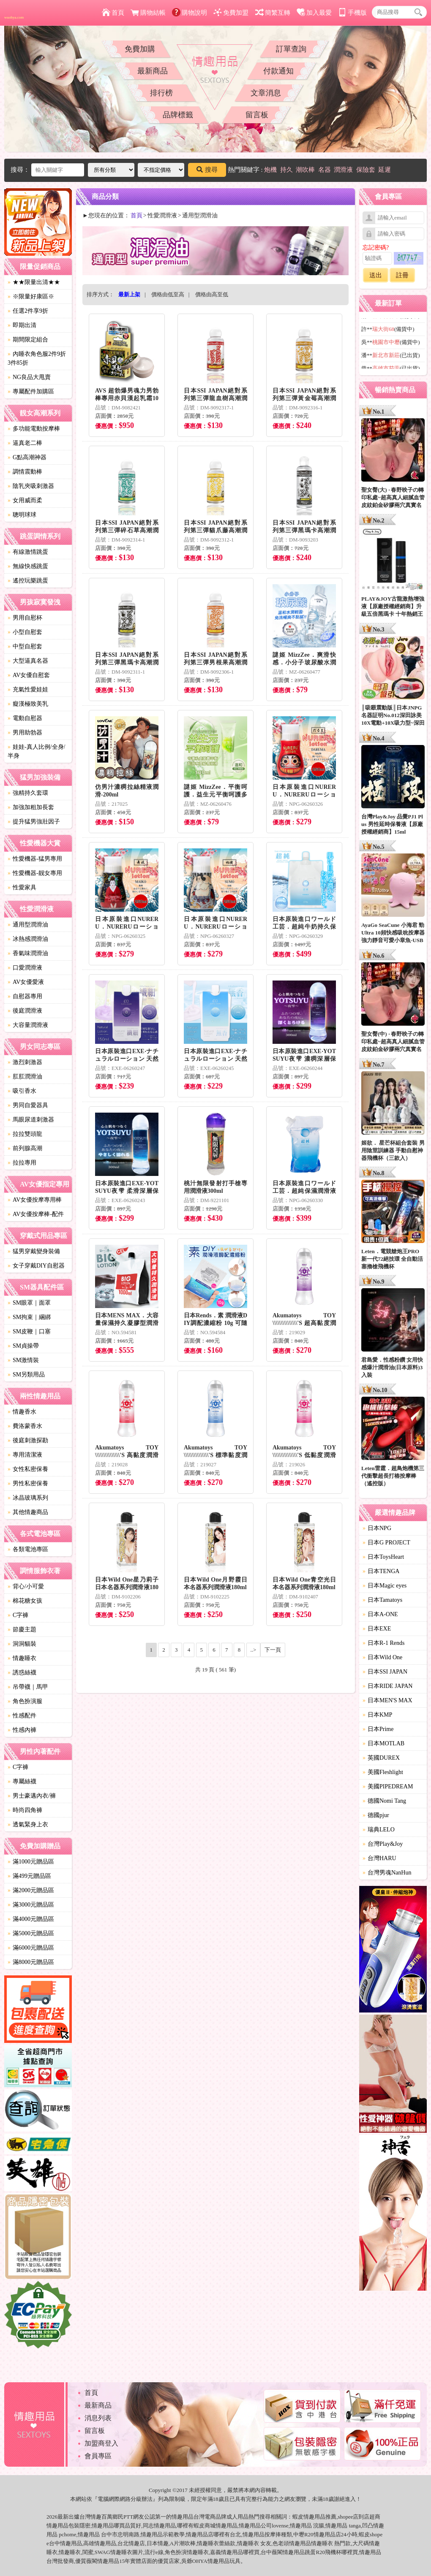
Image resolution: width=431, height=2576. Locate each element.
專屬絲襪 (22, 1781)
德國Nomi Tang (384, 1801)
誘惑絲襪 (22, 1672)
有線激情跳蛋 (28, 552)
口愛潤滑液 (25, 967)
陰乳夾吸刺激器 (31, 486)
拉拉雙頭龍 (25, 1134)
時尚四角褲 (25, 1810)
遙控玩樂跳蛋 (28, 580)
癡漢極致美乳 (28, 704)
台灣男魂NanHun (387, 1872)
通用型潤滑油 (28, 924)
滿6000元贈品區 (31, 1948)
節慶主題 (22, 1629)
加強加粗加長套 (31, 807)
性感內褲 (22, 1730)
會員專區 (98, 2456)
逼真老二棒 (25, 443)
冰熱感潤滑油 (28, 939)
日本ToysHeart (383, 1557)
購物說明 (189, 12)
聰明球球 (22, 515)
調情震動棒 (25, 472)
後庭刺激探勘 (28, 1440)
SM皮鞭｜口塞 (29, 1331)
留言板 (257, 115)
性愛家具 (22, 887)
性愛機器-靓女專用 (35, 873)
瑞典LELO (379, 1829)
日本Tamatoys (382, 1600)
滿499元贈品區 (29, 1876)
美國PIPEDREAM (388, 1786)
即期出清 (22, 325)
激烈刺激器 (25, 1062)
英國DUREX (381, 1758)
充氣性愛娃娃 (28, 689)
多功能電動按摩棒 (34, 428)
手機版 (352, 12)
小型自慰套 (25, 632)
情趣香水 (22, 1412)
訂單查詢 (291, 49)
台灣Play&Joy (383, 1844)
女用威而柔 (25, 500)
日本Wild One (382, 1657)
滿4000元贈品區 (31, 1919)
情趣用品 (314, 2517)
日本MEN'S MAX (387, 1700)
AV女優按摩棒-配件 (36, 1214)
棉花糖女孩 (25, 1601)
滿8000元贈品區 (31, 1962)
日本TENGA (381, 1571)
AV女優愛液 (26, 982)
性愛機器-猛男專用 (35, 859)
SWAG (102, 2552)
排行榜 (161, 93)
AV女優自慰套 (29, 675)
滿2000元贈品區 (31, 1890)
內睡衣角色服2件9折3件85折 (37, 358)
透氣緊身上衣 (28, 1824)
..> (253, 1650)
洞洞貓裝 (22, 1644)
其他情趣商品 (28, 1512)
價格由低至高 (167, 294)
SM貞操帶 (23, 1346)
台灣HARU (379, 1858)
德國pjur (376, 1815)
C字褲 (18, 1615)
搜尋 (207, 169)
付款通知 (278, 71)
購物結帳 (148, 12)
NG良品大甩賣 (29, 377)
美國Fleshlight (383, 1772)
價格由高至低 (211, 294)
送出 (375, 275)
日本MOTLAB (383, 1743)
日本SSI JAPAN (385, 1672)
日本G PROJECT (386, 1542)
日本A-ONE (380, 1614)
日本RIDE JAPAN (387, 1686)
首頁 (113, 12)
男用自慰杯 (25, 618)
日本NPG (377, 1528)
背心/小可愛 (26, 1586)
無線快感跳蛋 (28, 566)
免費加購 (140, 49)
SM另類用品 (26, 1374)
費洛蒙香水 (25, 1426)
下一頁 (273, 1650)
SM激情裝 (23, 1360)
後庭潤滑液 (25, 1011)
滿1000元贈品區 (31, 1861)
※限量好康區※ (31, 296)
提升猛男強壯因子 (34, 821)
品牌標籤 (178, 115)
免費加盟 (230, 12)
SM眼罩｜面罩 (29, 1303)
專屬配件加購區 (31, 391)
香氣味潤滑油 (28, 953)
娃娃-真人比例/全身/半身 (36, 751)
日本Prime (378, 1729)
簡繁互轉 (272, 12)
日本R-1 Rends (384, 1643)
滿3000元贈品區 (31, 1905)
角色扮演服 (25, 1701)
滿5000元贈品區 (31, 1933)
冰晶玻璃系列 (28, 1498)
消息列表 (98, 2418)
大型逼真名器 (28, 661)
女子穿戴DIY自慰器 (36, 1265)
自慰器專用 (25, 996)
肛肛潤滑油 (25, 1076)
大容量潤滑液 (28, 1025)
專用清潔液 (25, 1455)
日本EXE (377, 1628)
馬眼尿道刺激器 (31, 1119)
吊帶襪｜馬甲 (28, 1687)
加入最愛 (314, 12)
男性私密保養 (28, 1483)
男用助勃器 (25, 732)
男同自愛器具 (28, 1105)
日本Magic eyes (384, 1585)
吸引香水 (22, 1091)
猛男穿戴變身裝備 (34, 1251)
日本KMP (377, 1715)
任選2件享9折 (28, 311)
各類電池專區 (28, 1549)
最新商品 (152, 71)
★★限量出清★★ (34, 282)
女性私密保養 (28, 1469)
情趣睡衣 (22, 1658)
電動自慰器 (25, 718)
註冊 (402, 275)
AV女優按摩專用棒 (35, 1200)
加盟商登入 (101, 2443)
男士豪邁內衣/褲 (32, 1796)
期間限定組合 (28, 339)
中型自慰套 (25, 646)
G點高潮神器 (27, 457)
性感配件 (22, 1715)
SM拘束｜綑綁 (29, 1317)
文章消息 (266, 93)
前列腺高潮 (25, 1148)
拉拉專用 (22, 1162)
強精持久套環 (28, 793)
